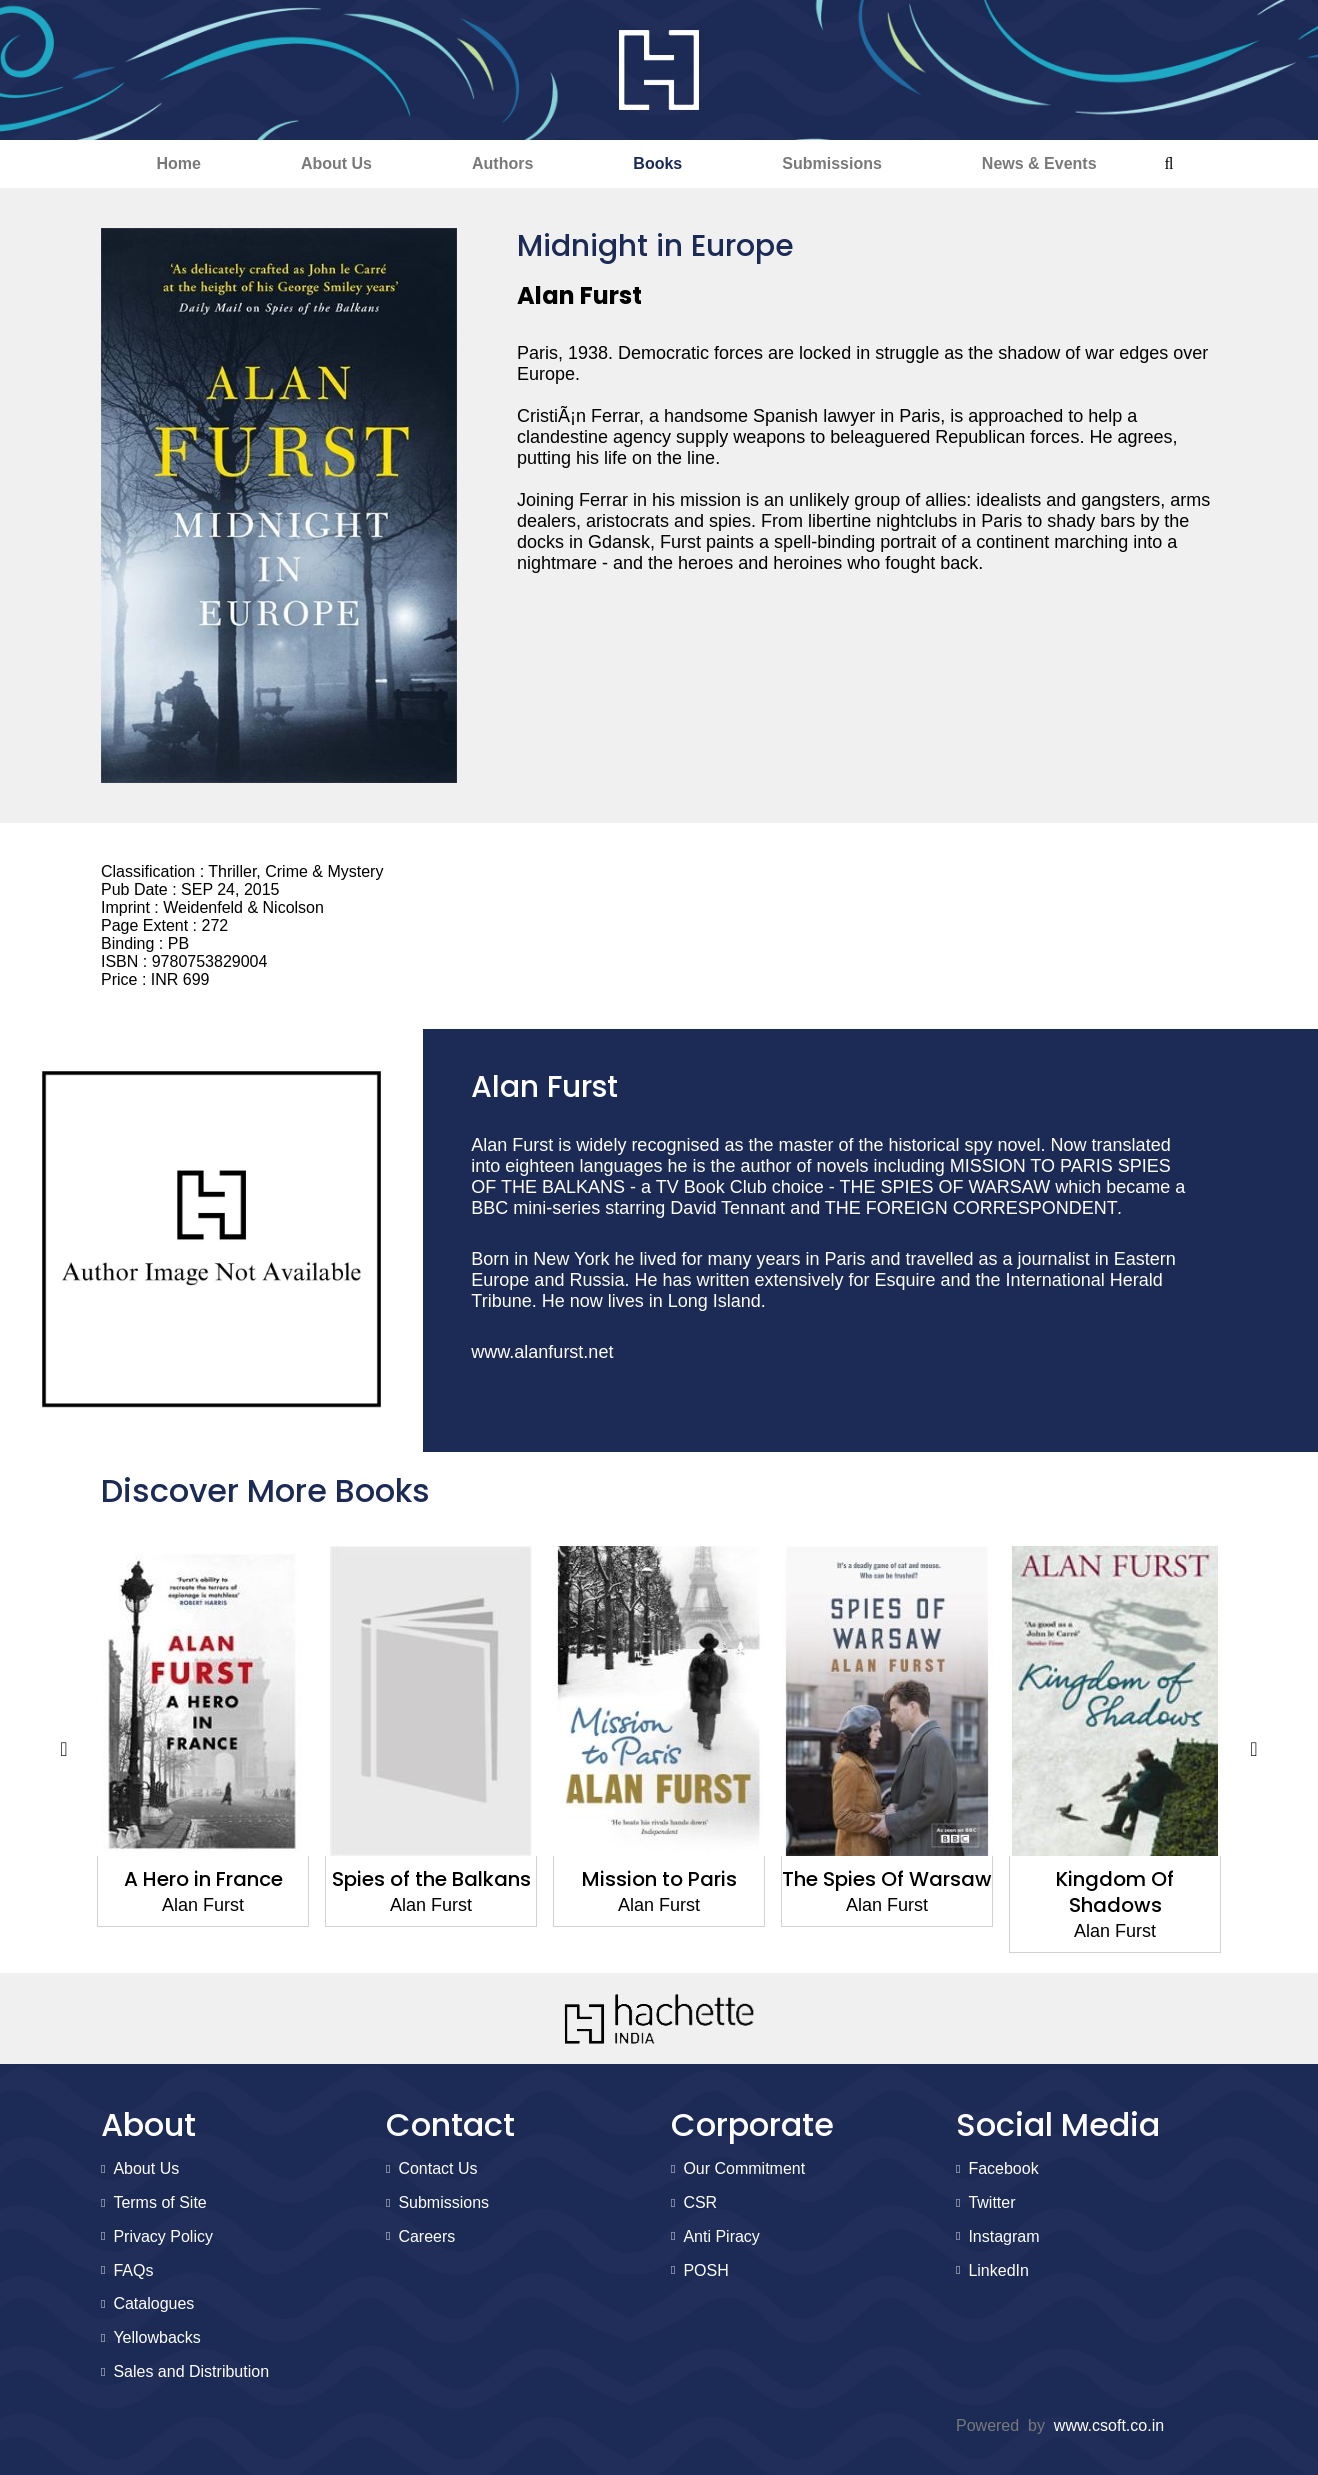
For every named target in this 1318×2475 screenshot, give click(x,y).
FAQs (133, 2270)
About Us (336, 163)
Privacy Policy (163, 2236)
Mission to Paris (659, 1879)
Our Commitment (744, 2168)
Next (1254, 1749)
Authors (502, 163)
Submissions (832, 163)
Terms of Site (159, 2202)
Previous (64, 1749)
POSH (705, 2270)
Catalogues (153, 2303)
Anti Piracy (721, 2236)
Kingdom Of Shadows (1115, 1892)
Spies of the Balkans (431, 1879)
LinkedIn (998, 2270)
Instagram (1003, 2236)
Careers (426, 2236)
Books (657, 163)
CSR (700, 2202)
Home (178, 163)
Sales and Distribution (191, 2371)
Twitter (991, 2202)
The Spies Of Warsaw (887, 1879)
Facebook (1003, 2168)
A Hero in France (203, 1879)
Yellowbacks (156, 2337)
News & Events (1039, 163)
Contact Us (437, 2168)
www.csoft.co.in (1109, 2425)
